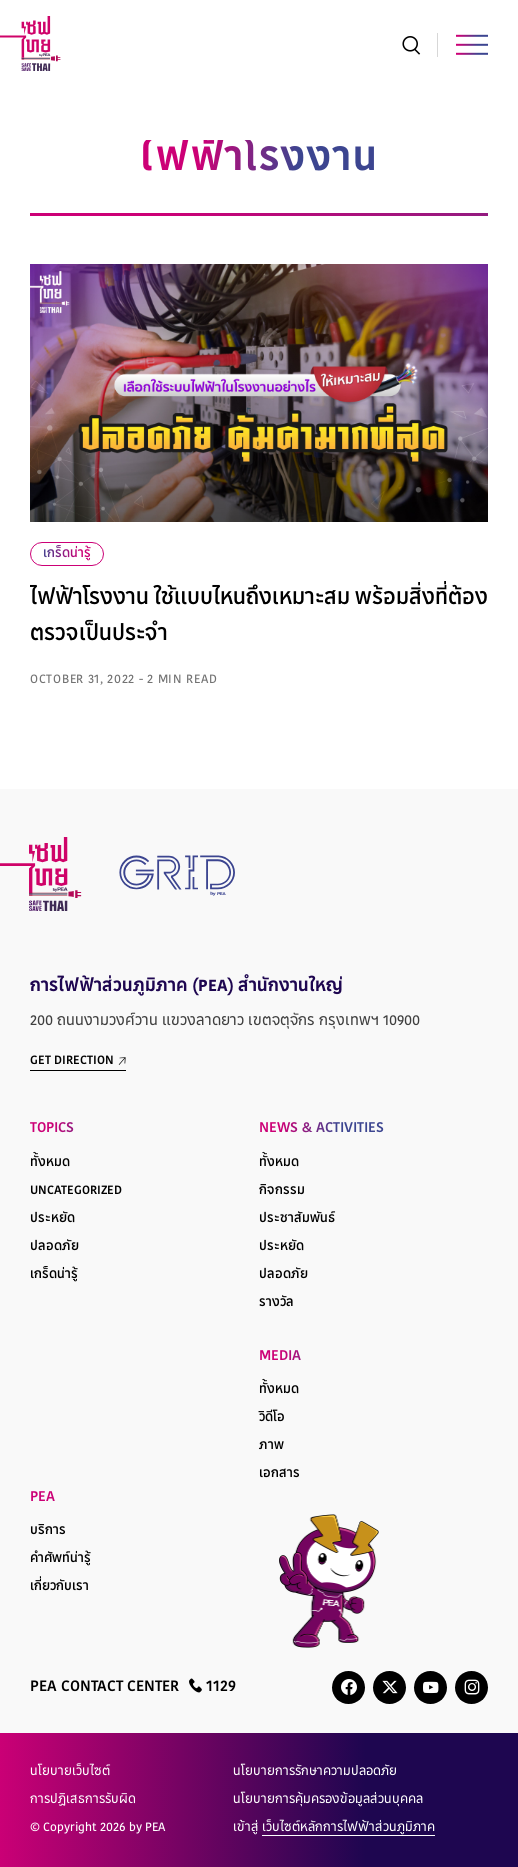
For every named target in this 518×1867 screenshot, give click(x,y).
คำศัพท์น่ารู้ (60, 1559)
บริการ (48, 1531)
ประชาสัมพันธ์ (297, 1219)
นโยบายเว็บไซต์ (70, 1772)
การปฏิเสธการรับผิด (83, 1800)
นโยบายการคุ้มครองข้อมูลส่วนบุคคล (328, 1800)
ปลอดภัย (54, 1247)
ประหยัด (52, 1219)
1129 (212, 1686)
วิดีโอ (272, 1418)
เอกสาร (279, 1474)
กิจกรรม (282, 1191)
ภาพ (271, 1446)
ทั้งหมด (50, 1163)
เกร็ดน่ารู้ (67, 554)
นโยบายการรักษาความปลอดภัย (315, 1772)
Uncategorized (76, 1191)
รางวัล (276, 1303)
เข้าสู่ (334, 1828)
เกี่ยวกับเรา (59, 1587)
